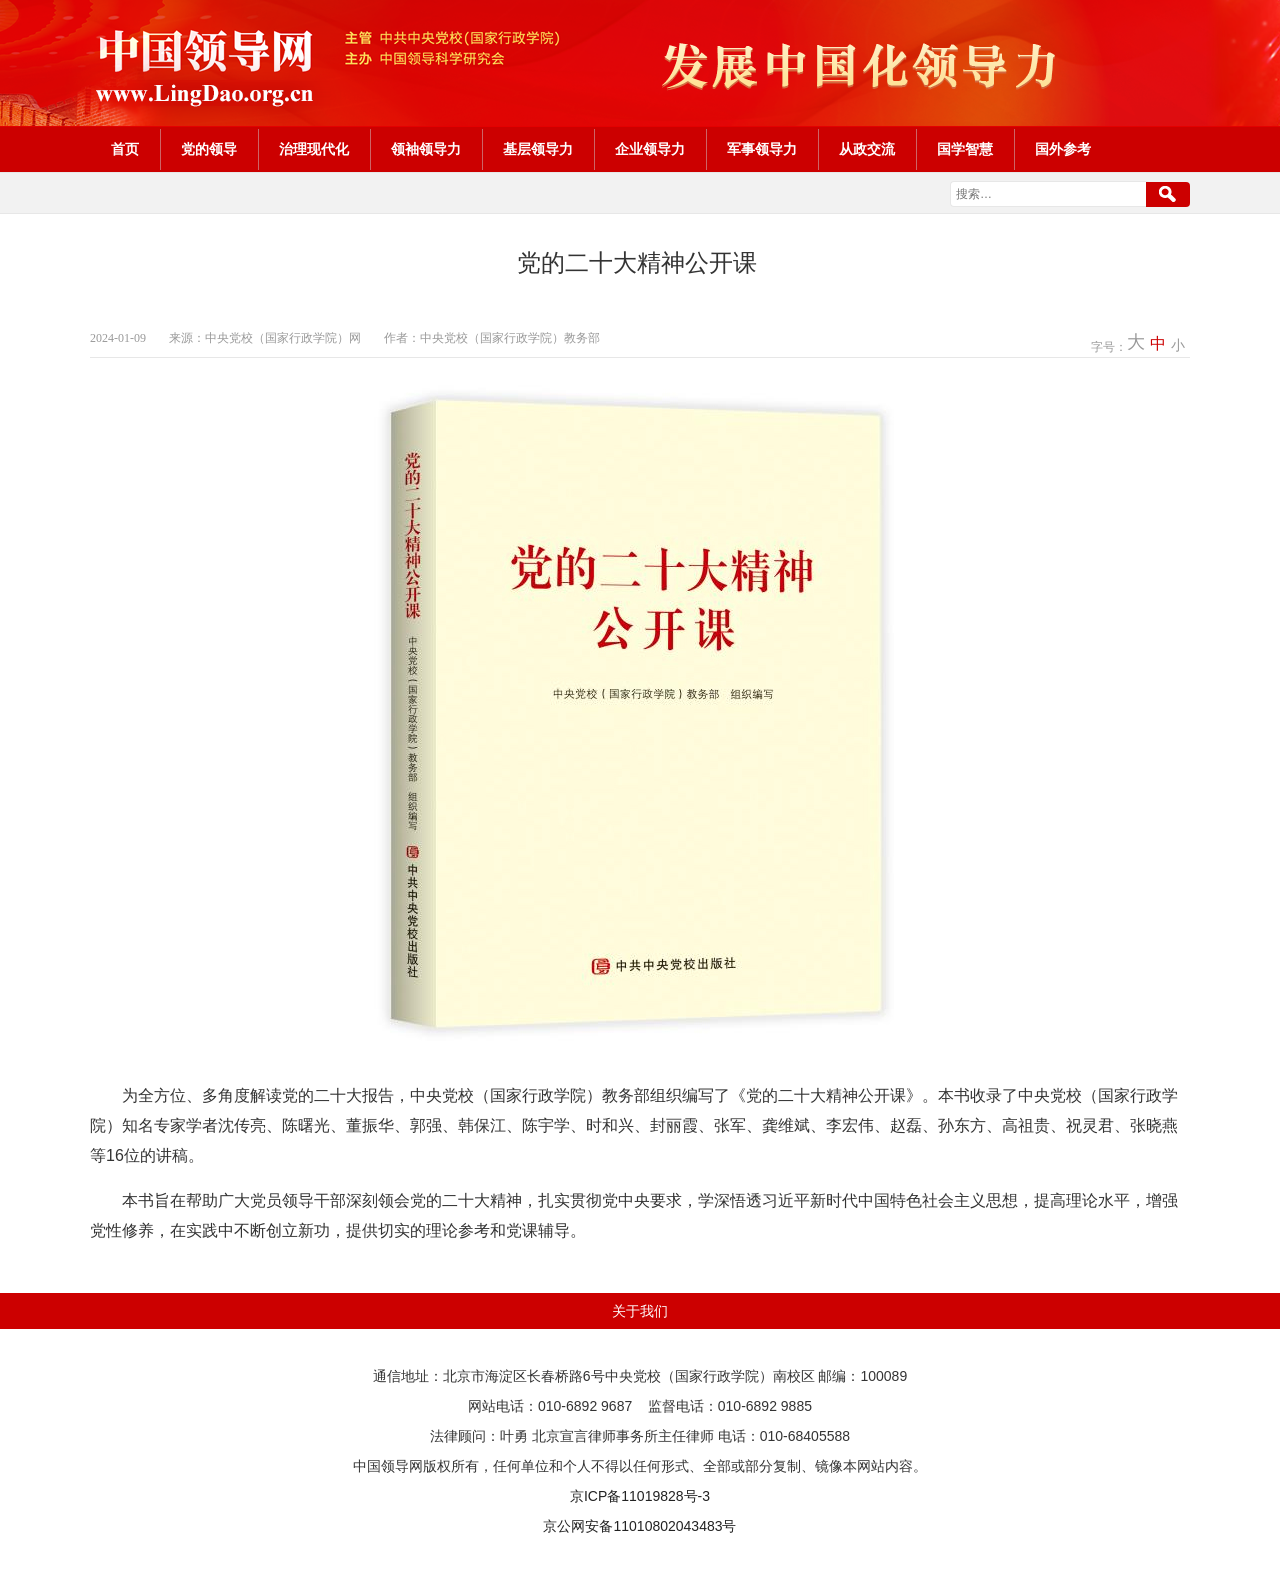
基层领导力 (538, 149)
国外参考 (1063, 149)
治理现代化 (314, 149)
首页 (125, 149)
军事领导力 (762, 149)
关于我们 (640, 1311)
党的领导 (209, 149)
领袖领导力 (426, 149)
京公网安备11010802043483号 (639, 1526)
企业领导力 (650, 149)
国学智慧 (965, 149)
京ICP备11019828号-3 (640, 1496)
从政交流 (867, 149)
